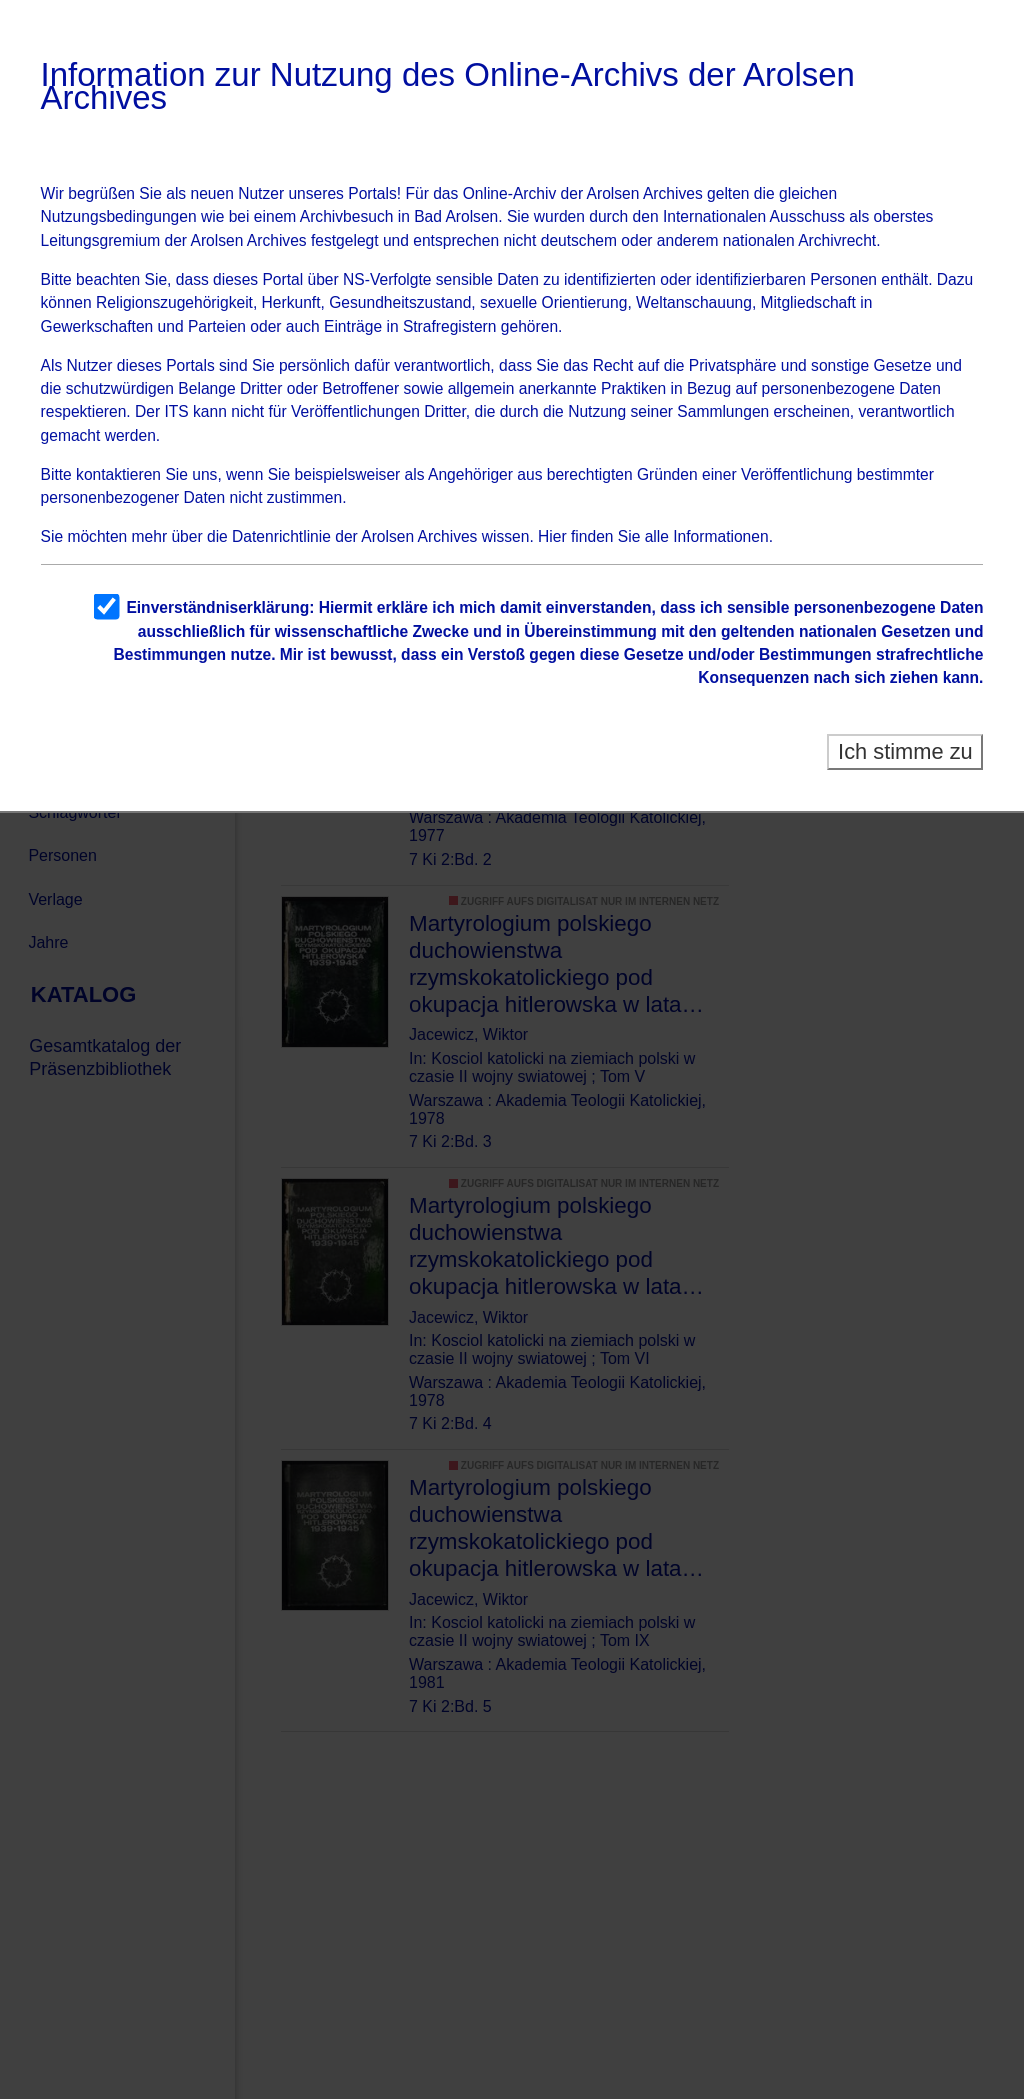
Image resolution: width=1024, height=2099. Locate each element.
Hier (552, 536)
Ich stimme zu (905, 751)
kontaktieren (118, 474)
